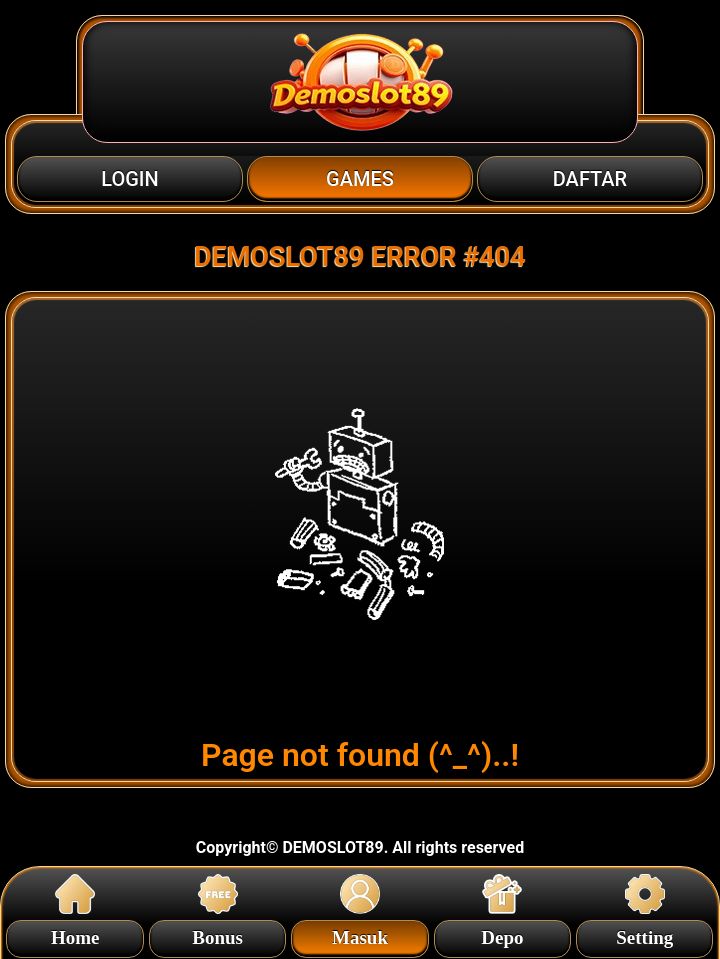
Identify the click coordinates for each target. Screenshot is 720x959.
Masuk (360, 934)
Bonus (217, 934)
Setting (644, 934)
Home (75, 934)
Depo (502, 934)
